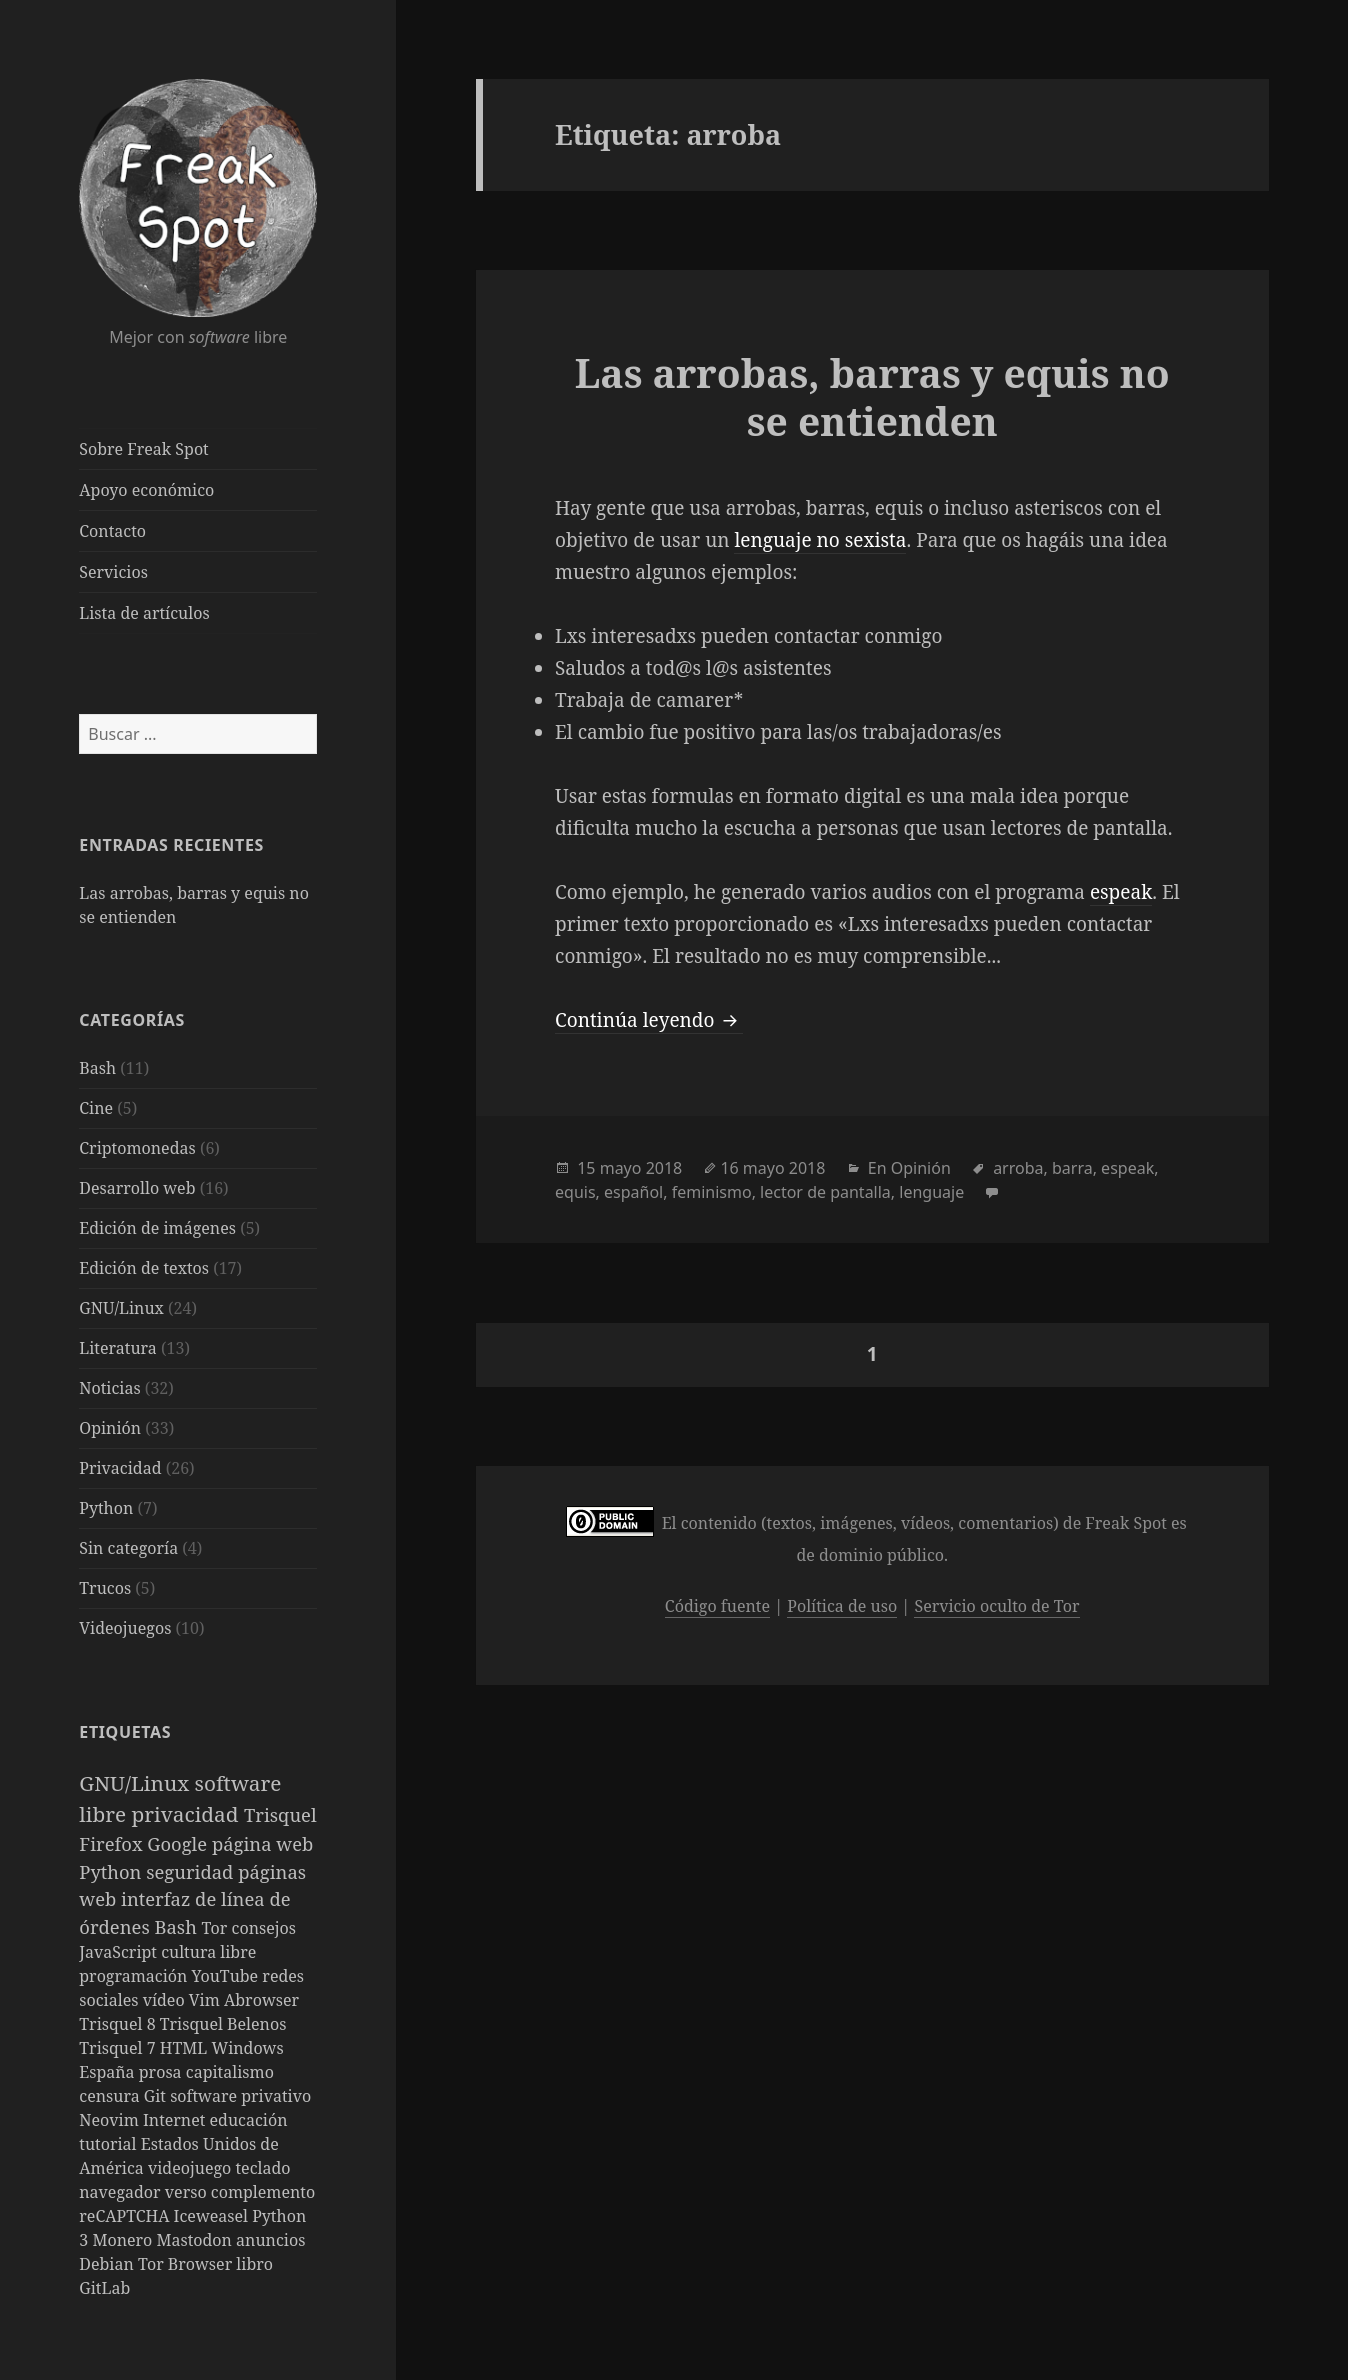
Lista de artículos (144, 613)
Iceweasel (213, 2216)
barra (1072, 1168)
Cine (96, 1108)
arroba (1018, 1168)
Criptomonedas (137, 1148)
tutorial (109, 2144)
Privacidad (120, 1468)
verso (188, 2192)
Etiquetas (125, 1732)
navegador (122, 2192)
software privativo (240, 2096)
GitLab (104, 2288)
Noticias (109, 1388)
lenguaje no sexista (820, 540)
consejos (264, 1928)
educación (249, 2120)
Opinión (110, 1428)
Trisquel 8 (119, 2024)
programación (135, 1976)
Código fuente (717, 1606)
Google (179, 1843)
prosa (162, 2072)
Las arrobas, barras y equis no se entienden (872, 396)
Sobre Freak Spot (143, 449)
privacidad (187, 1814)
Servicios (113, 572)
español (633, 1192)
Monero (124, 2240)
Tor (217, 1928)
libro (254, 2264)
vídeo (166, 2000)
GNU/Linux (121, 1308)
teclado (262, 2168)
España (109, 2072)
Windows (247, 2048)
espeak (1121, 892)
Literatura (118, 1348)
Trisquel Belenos (223, 2024)
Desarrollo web (137, 1188)
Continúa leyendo (649, 1020)
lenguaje (931, 1192)
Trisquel (280, 1814)
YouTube (227, 1976)
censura (111, 2096)
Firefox (113, 1843)
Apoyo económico (146, 490)
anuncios (270, 2240)
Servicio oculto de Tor (996, 1606)
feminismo (712, 1192)
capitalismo (230, 2072)
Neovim (111, 2120)
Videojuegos (125, 1628)
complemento (263, 2192)
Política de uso (842, 1606)
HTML (186, 2048)
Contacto (112, 531)
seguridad (192, 1871)
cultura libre (208, 1952)
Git (157, 2096)
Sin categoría (128, 1548)
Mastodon (196, 2240)
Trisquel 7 (119, 2048)
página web (262, 1843)
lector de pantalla (825, 1192)
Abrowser (261, 2000)
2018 (664, 1168)
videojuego (192, 2168)
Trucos (105, 1588)
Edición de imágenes (157, 1228)
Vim (206, 2000)
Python (106, 1508)
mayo (621, 1168)
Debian (108, 2264)
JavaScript (120, 1952)
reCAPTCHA (126, 2216)
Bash (97, 1068)
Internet (176, 2120)
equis (575, 1192)
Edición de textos (144, 1268)
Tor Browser (187, 2264)
